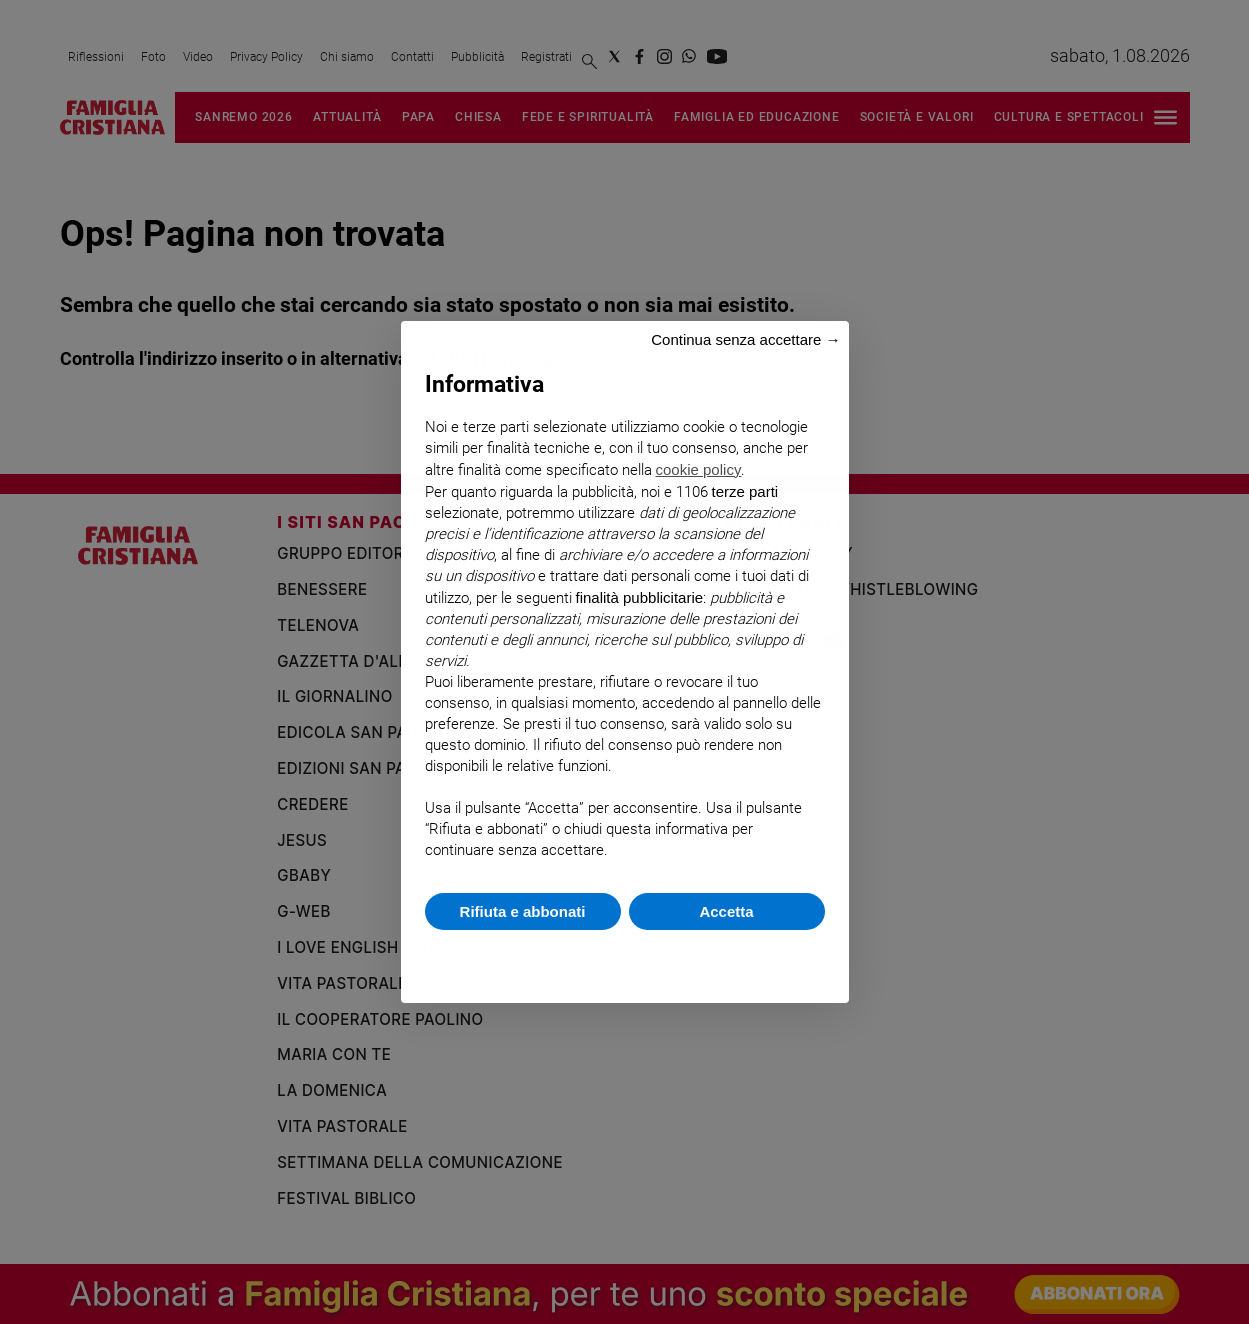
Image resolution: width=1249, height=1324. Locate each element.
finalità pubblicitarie (640, 597)
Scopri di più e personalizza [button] (625, 956)
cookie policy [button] (699, 469)
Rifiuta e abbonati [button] (523, 911)
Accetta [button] (726, 911)
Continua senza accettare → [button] (745, 339)
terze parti (745, 491)
